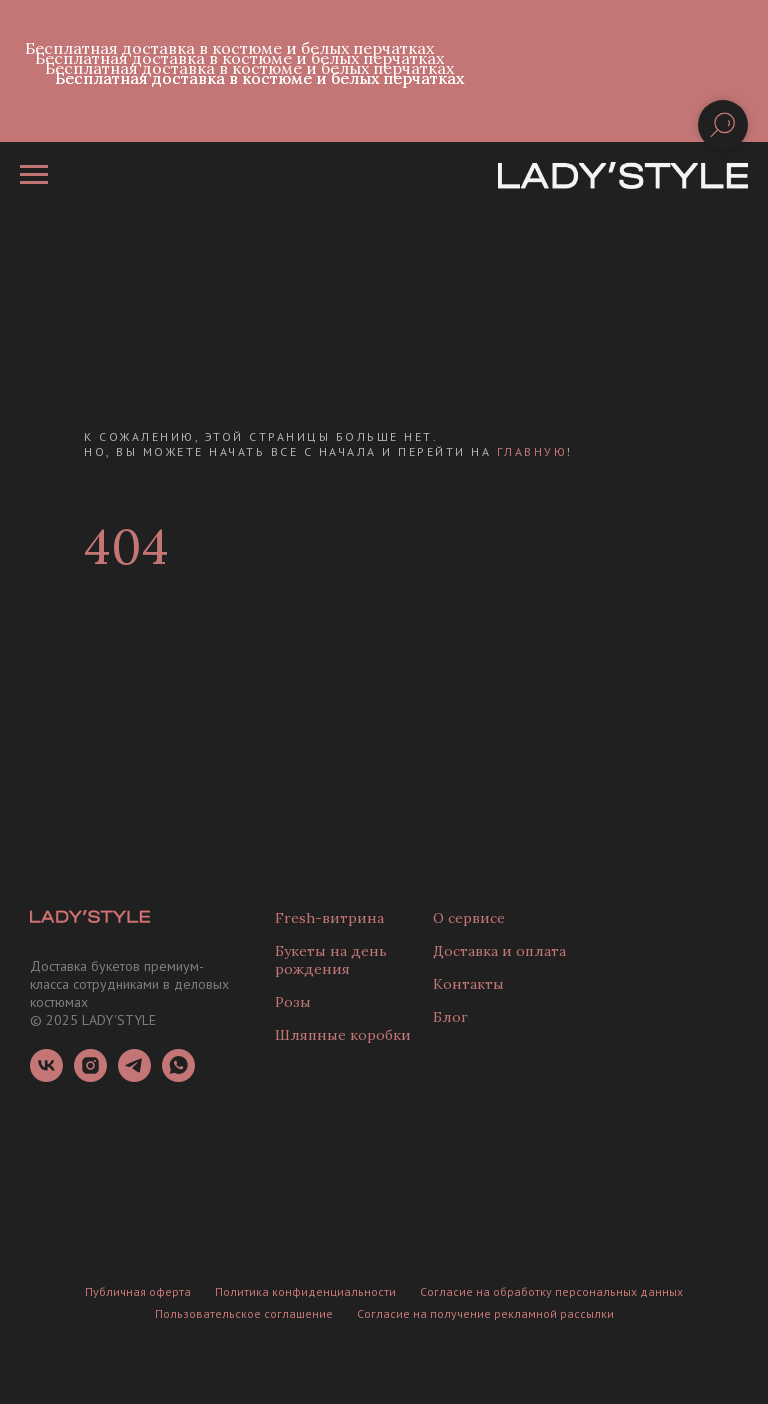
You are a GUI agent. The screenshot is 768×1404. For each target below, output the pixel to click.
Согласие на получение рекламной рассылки (485, 1313)
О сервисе (469, 918)
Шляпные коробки (343, 1035)
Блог (450, 1017)
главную (532, 451)
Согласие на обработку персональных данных (551, 1291)
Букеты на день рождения (331, 960)
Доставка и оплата (499, 951)
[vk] (46, 1076)
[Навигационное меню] (34, 175)
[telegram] (134, 1076)
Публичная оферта (138, 1291)
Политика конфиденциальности (305, 1291)
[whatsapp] (178, 1076)
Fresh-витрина (329, 918)
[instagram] (90, 1076)
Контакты (468, 984)
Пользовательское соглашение (244, 1313)
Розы (293, 1002)
